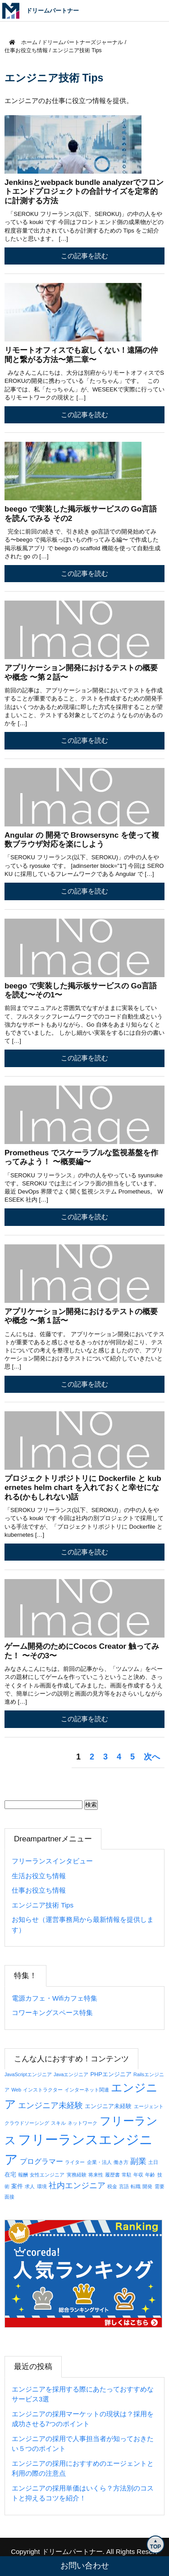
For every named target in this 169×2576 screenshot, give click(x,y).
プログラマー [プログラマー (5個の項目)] (41, 2161)
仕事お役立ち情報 (39, 1890)
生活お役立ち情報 (39, 1876)
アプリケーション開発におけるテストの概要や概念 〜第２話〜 (81, 672)
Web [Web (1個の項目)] (16, 2089)
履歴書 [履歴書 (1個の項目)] (112, 2174)
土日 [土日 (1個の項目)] (153, 2162)
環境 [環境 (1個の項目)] (42, 2186)
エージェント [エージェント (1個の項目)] (149, 2106)
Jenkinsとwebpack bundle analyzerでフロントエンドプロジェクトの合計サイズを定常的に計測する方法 (84, 191)
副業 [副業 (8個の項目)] (138, 2161)
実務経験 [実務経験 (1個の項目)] (77, 2174)
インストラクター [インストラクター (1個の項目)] (43, 2089)
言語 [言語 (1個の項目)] (124, 2186)
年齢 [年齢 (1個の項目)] (150, 2174)
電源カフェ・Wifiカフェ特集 (54, 1998)
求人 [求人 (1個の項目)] (30, 2186)
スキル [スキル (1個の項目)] (58, 2123)
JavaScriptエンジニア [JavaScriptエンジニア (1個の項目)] (28, 2074)
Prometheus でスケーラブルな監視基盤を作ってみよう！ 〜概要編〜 (81, 1157)
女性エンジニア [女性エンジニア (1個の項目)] (47, 2174)
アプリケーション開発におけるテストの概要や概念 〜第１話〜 (81, 1316)
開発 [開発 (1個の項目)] (147, 2186)
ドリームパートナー (72, 2551)
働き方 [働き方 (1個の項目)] (121, 2162)
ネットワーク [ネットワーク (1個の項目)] (82, 2123)
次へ (152, 1756)
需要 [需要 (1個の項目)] (159, 2186)
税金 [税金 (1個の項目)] (112, 2186)
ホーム (23, 42)
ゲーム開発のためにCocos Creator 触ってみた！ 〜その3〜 (82, 1651)
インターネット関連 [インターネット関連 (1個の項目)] (86, 2089)
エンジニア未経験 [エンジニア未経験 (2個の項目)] (108, 2106)
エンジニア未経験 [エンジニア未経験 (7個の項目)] (50, 2105)
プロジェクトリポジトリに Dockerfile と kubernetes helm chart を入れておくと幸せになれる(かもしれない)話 (83, 1487)
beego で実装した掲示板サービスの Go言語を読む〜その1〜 (81, 990)
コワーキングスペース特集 (52, 2012)
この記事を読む (84, 256)
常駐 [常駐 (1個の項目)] (127, 2174)
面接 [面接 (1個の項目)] (9, 2196)
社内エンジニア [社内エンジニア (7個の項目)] (77, 2185)
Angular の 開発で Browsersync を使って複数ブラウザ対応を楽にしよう (82, 839)
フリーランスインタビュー (52, 1861)
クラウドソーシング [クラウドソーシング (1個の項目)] (27, 2123)
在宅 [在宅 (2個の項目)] (10, 2174)
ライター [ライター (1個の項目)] (75, 2162)
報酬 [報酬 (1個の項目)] (23, 2174)
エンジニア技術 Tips (42, 1905)
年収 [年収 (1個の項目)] (138, 2174)
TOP (155, 2547)
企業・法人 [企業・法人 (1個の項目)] (99, 2162)
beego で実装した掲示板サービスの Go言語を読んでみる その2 (81, 513)
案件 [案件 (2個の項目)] (17, 2186)
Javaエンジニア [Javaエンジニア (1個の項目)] (71, 2074)
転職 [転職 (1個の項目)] (136, 2186)
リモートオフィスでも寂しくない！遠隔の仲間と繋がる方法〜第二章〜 (81, 355)
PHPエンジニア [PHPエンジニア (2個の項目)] (111, 2074)
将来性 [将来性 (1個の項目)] (95, 2174)
